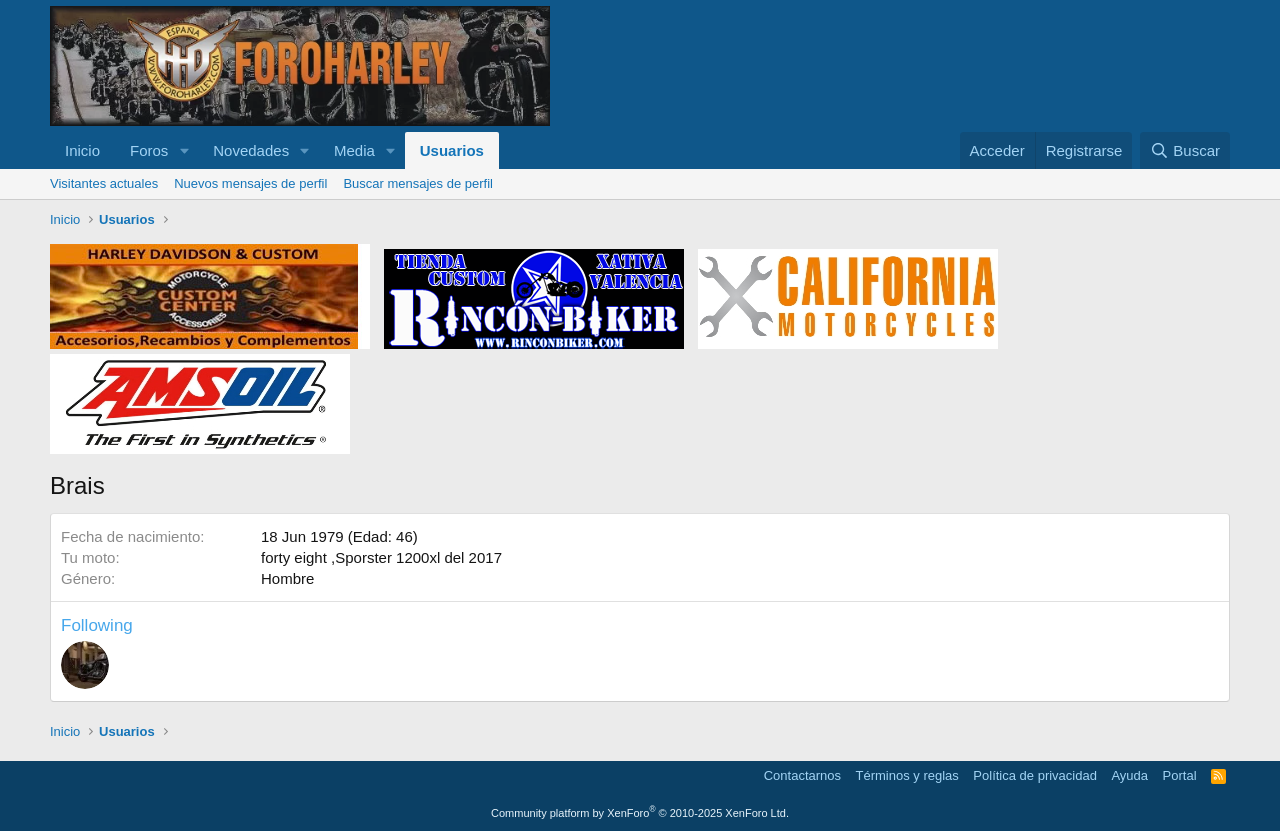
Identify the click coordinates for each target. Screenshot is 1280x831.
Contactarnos (802, 775)
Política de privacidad (1035, 775)
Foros (149, 150)
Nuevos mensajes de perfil (250, 183)
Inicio (82, 150)
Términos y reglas (907, 775)
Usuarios (452, 150)
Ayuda (1129, 775)
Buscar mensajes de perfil (418, 183)
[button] (184, 150)
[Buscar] (1185, 150)
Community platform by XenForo (640, 813)
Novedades (251, 150)
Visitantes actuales (104, 183)
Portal (1180, 775)
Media (354, 150)
